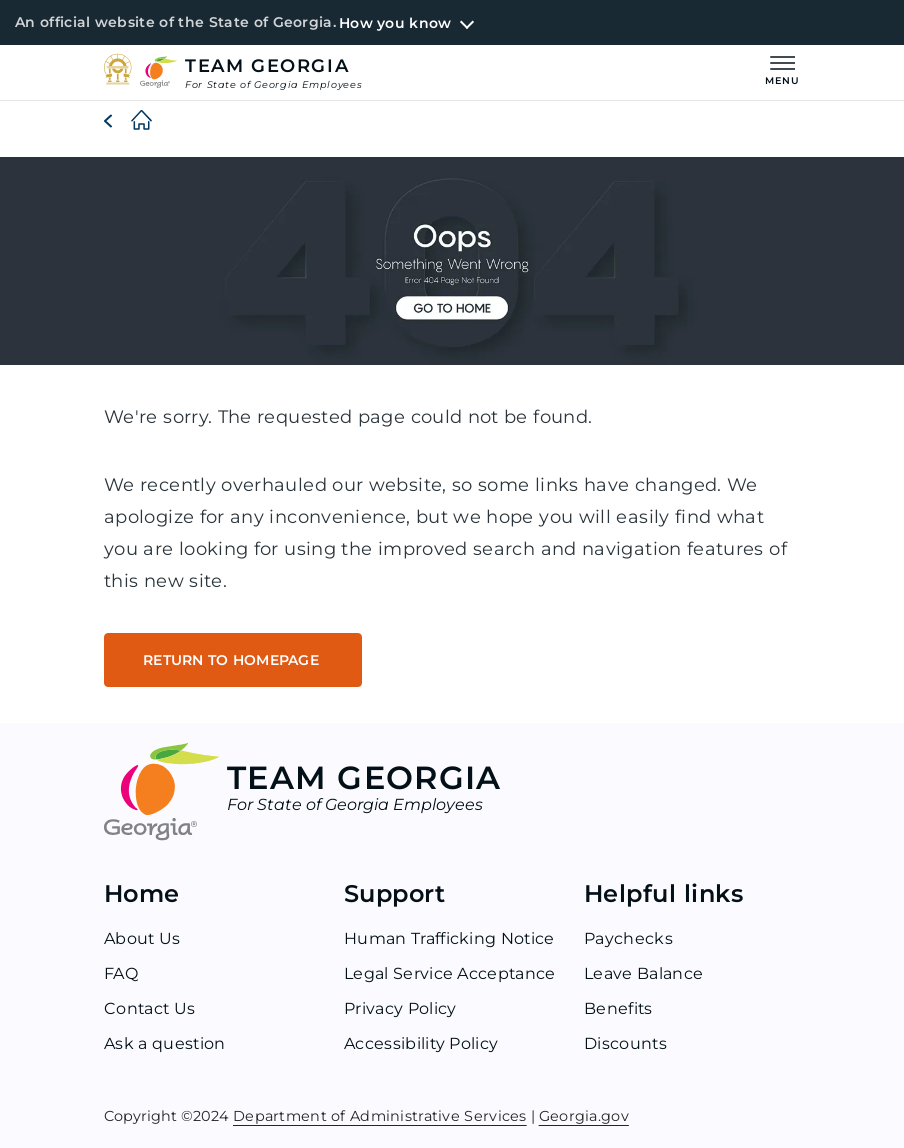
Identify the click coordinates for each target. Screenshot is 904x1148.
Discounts (626, 1043)
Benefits (619, 1008)
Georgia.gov (584, 1114)
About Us (143, 938)
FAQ (121, 973)
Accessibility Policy (421, 1043)
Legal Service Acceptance (450, 973)
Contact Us (150, 1008)
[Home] (125, 121)
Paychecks (628, 938)
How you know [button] (395, 23)
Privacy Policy (400, 1008)
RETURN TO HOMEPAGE (233, 660)
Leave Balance (643, 973)
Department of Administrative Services (380, 1114)
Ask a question (165, 1043)
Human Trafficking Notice (450, 938)
